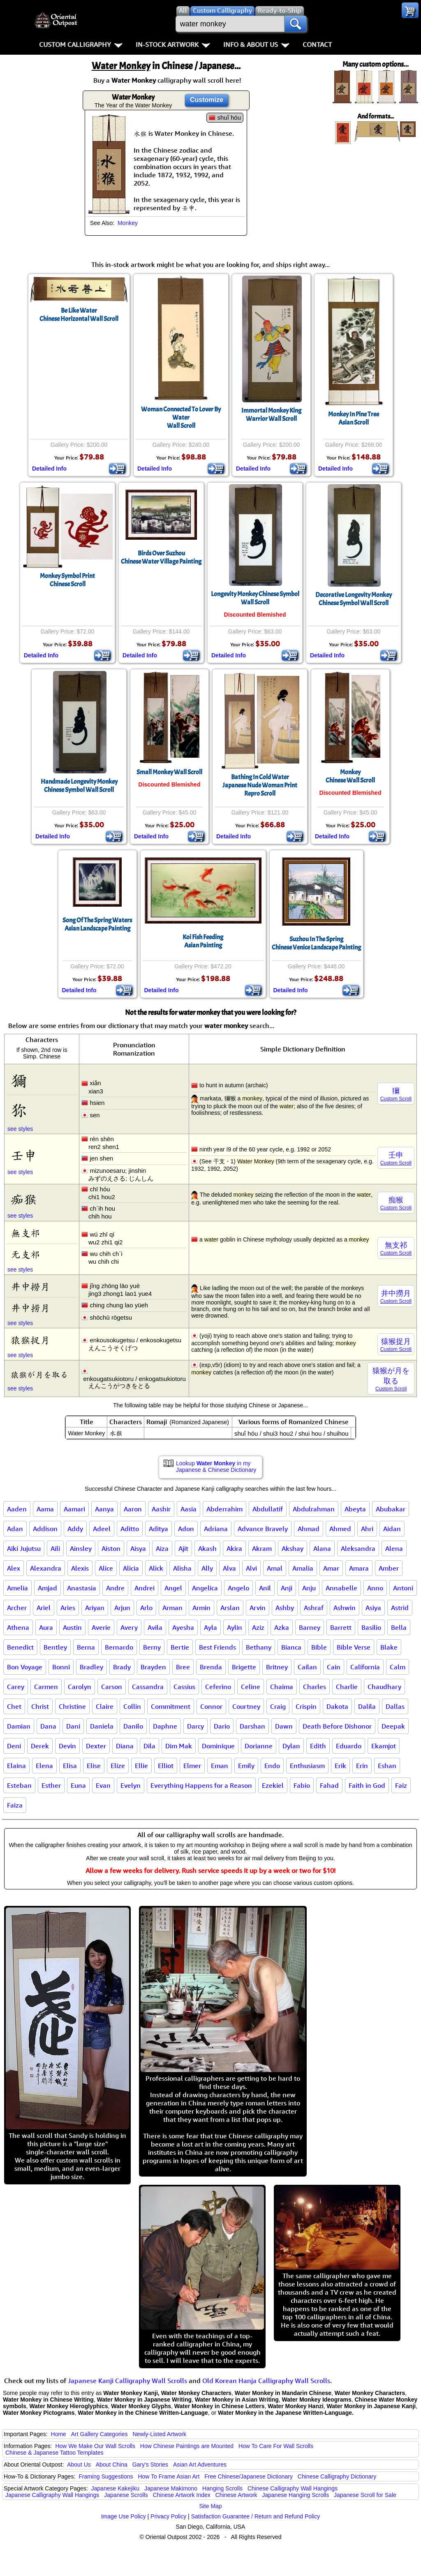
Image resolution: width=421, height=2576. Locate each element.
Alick (156, 1568)
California (365, 1667)
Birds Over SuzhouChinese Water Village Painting (161, 557)
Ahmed (340, 1529)
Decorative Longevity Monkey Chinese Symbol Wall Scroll (353, 599)
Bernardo (119, 1647)
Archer (17, 1608)
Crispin (306, 1706)
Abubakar (390, 1509)
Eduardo (348, 1746)
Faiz (401, 1785)
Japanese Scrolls (126, 2495)
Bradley (91, 1667)
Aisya (138, 1548)
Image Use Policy (123, 2516)
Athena (18, 1627)
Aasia (188, 1509)
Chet (14, 1706)
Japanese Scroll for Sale (365, 2495)
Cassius (184, 1687)
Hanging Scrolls (222, 2488)
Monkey (128, 223)
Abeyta (355, 1509)
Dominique (218, 1746)
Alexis (80, 1568)
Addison (45, 1529)
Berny (152, 1647)
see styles (20, 1129)
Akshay (292, 1548)
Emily (246, 1765)
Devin (67, 1746)
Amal (274, 1568)
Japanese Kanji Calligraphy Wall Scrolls (127, 2380)
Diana (125, 1746)
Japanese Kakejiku (115, 2488)
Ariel (44, 1608)
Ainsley (81, 1548)
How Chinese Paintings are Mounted (187, 2446)
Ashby (284, 1608)
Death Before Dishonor (337, 1726)
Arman (172, 1608)
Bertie (180, 1647)
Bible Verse (353, 1647)
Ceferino (218, 1687)
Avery (129, 1627)
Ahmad (308, 1529)
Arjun (122, 1608)
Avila (155, 1627)
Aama (45, 1509)
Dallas (395, 1706)
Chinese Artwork (236, 2495)
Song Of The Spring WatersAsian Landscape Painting (97, 924)
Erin (362, 1765)
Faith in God (367, 1785)
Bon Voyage (24, 1667)
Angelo (238, 1588)
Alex (13, 1568)
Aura (46, 1627)
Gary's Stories (150, 2464)
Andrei (144, 1588)
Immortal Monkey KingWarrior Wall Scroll (271, 414)
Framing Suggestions (106, 2476)
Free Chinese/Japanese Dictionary (248, 2476)
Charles (314, 1687)
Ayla (210, 1627)
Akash (207, 1548)
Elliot (165, 1765)
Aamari (74, 1509)
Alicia (131, 1568)
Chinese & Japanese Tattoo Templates (54, 2452)
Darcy (195, 1726)
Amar (331, 1568)
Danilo (133, 1726)
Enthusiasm (307, 1765)
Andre (115, 1588)
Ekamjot (383, 1746)
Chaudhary (384, 1687)
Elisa (70, 1765)
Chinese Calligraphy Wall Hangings (293, 2488)
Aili (55, 1548)
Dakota (337, 1706)
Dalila (367, 1706)
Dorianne (259, 1746)
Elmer (192, 1765)
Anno (375, 1588)
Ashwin (344, 1608)
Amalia (302, 1568)
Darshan (252, 1726)
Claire (104, 1706)
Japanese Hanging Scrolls (295, 2495)
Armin (201, 1608)
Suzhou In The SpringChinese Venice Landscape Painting (316, 943)
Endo (272, 1765)
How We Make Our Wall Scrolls (95, 2446)
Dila (149, 1746)
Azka (281, 1627)
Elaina (16, 1765)
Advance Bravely (263, 1529)
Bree (183, 1667)
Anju (309, 1588)
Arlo (146, 1608)
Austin (72, 1627)
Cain (333, 1667)
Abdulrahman (314, 1509)
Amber (389, 1568)
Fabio (302, 1785)
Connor (211, 1706)
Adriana (216, 1529)
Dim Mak (178, 1746)
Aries (67, 1608)
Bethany (258, 1647)
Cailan (307, 1667)
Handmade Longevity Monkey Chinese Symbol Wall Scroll (79, 785)
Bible (319, 1647)
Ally (207, 1568)
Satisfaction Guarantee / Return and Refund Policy (255, 2516)
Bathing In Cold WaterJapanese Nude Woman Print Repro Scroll (259, 785)
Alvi (251, 1568)
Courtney (246, 1706)
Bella (399, 1627)
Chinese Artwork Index (181, 2495)
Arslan (230, 1608)
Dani (73, 1726)
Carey (15, 1687)
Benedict (20, 1647)
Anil (265, 1588)
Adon (186, 1529)
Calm (397, 1667)
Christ (40, 1706)
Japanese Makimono (170, 2488)
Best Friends (217, 1647)
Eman (219, 1765)
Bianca (291, 1647)
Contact (317, 44)
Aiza (162, 1548)
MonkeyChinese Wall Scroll (350, 776)
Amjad (47, 1588)
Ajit (183, 1548)
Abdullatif (267, 1509)
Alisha (182, 1568)
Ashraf (314, 1608)
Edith (318, 1746)
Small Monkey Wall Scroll (169, 772)
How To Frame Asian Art (168, 2476)
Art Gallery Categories (99, 2434)
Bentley (55, 1647)
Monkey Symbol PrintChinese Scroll (67, 580)
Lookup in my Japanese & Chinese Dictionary (216, 1466)
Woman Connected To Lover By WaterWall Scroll (181, 417)
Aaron (133, 1509)
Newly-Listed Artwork (159, 2434)
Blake (389, 1647)
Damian (18, 1726)
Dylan (291, 1746)
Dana (48, 1726)
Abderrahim (224, 1509)
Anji (286, 1588)
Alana (322, 1548)
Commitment (170, 1706)
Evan (103, 1785)
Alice (106, 1568)
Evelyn (130, 1785)
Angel (173, 1588)
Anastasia (81, 1588)
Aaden (17, 1509)
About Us (79, 2464)
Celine (250, 1687)
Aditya (158, 1529)
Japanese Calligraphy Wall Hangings (52, 2495)
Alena (394, 1548)
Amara (359, 1568)
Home (58, 2434)
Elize (118, 1765)
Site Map (210, 2506)
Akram (262, 1548)
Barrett (341, 1627)
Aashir (161, 1509)
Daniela (101, 1726)
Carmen (46, 1687)
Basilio (371, 1627)
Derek (40, 1746)
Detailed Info (49, 468)
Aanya (104, 1509)
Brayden (153, 1667)
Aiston (111, 1548)
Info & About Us (256, 44)
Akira (234, 1548)
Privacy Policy (168, 2516)
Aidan (392, 1529)
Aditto (129, 1529)
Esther (51, 1785)
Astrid (400, 1608)
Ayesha (183, 1627)
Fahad (329, 1785)
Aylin (234, 1627)
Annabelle (341, 1588)
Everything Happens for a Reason (201, 1785)
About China (111, 2464)
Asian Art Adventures (200, 2464)
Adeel (102, 1529)
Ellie (141, 1765)
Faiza (15, 1805)
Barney (309, 1627)
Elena (44, 1765)
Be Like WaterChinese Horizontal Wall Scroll (78, 314)
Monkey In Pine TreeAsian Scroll (353, 418)
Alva (229, 1568)
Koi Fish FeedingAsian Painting (203, 941)
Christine (72, 1706)
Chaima (281, 1687)
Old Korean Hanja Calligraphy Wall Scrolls (266, 2380)
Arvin (258, 1608)
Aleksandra (358, 1548)
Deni (14, 1746)
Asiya (373, 1608)
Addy (75, 1529)
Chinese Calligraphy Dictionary (337, 2476)
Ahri (367, 1529)
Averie (101, 1627)
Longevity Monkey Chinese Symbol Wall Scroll (255, 598)
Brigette (244, 1667)
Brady (122, 1667)
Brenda (211, 1667)
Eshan (387, 1765)
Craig (278, 1706)
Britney (277, 1667)
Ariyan (94, 1608)
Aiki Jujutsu (24, 1548)
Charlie (347, 1687)
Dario (222, 1726)
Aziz (258, 1627)
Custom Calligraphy (81, 44)
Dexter (96, 1746)
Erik (340, 1765)
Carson (111, 1687)
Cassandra (148, 1687)
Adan (15, 1529)
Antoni (403, 1588)
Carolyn (79, 1687)
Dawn (284, 1726)
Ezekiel (273, 1785)
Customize (206, 99)
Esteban (19, 1785)
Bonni (61, 1667)
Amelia (17, 1588)
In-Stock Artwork (173, 44)
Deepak (393, 1726)
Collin (132, 1706)
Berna (86, 1647)
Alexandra (45, 1568)
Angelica (205, 1588)
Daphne (165, 1726)
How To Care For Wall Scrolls (275, 2446)
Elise (94, 1765)
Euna (78, 1785)
